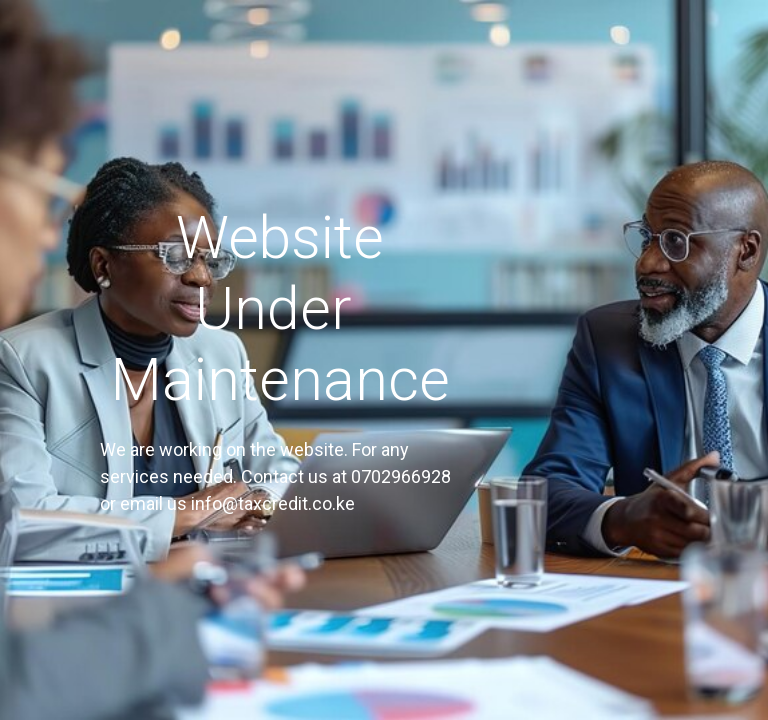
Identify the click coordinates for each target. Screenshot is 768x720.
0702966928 (401, 476)
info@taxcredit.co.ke (273, 503)
